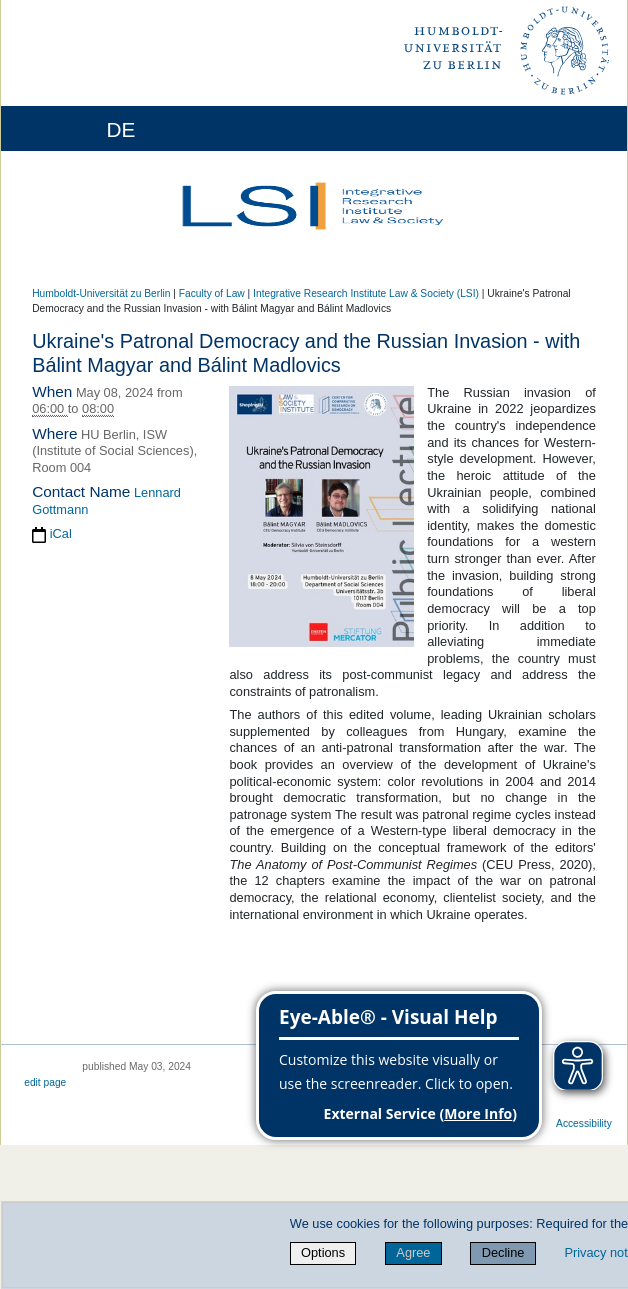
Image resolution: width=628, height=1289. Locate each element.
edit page (45, 1082)
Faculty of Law (212, 293)
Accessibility (584, 1123)
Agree (413, 1252)
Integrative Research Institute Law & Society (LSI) (366, 293)
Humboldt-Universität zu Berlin (101, 293)
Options (323, 1252)
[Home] (72, 128)
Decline (503, 1252)
